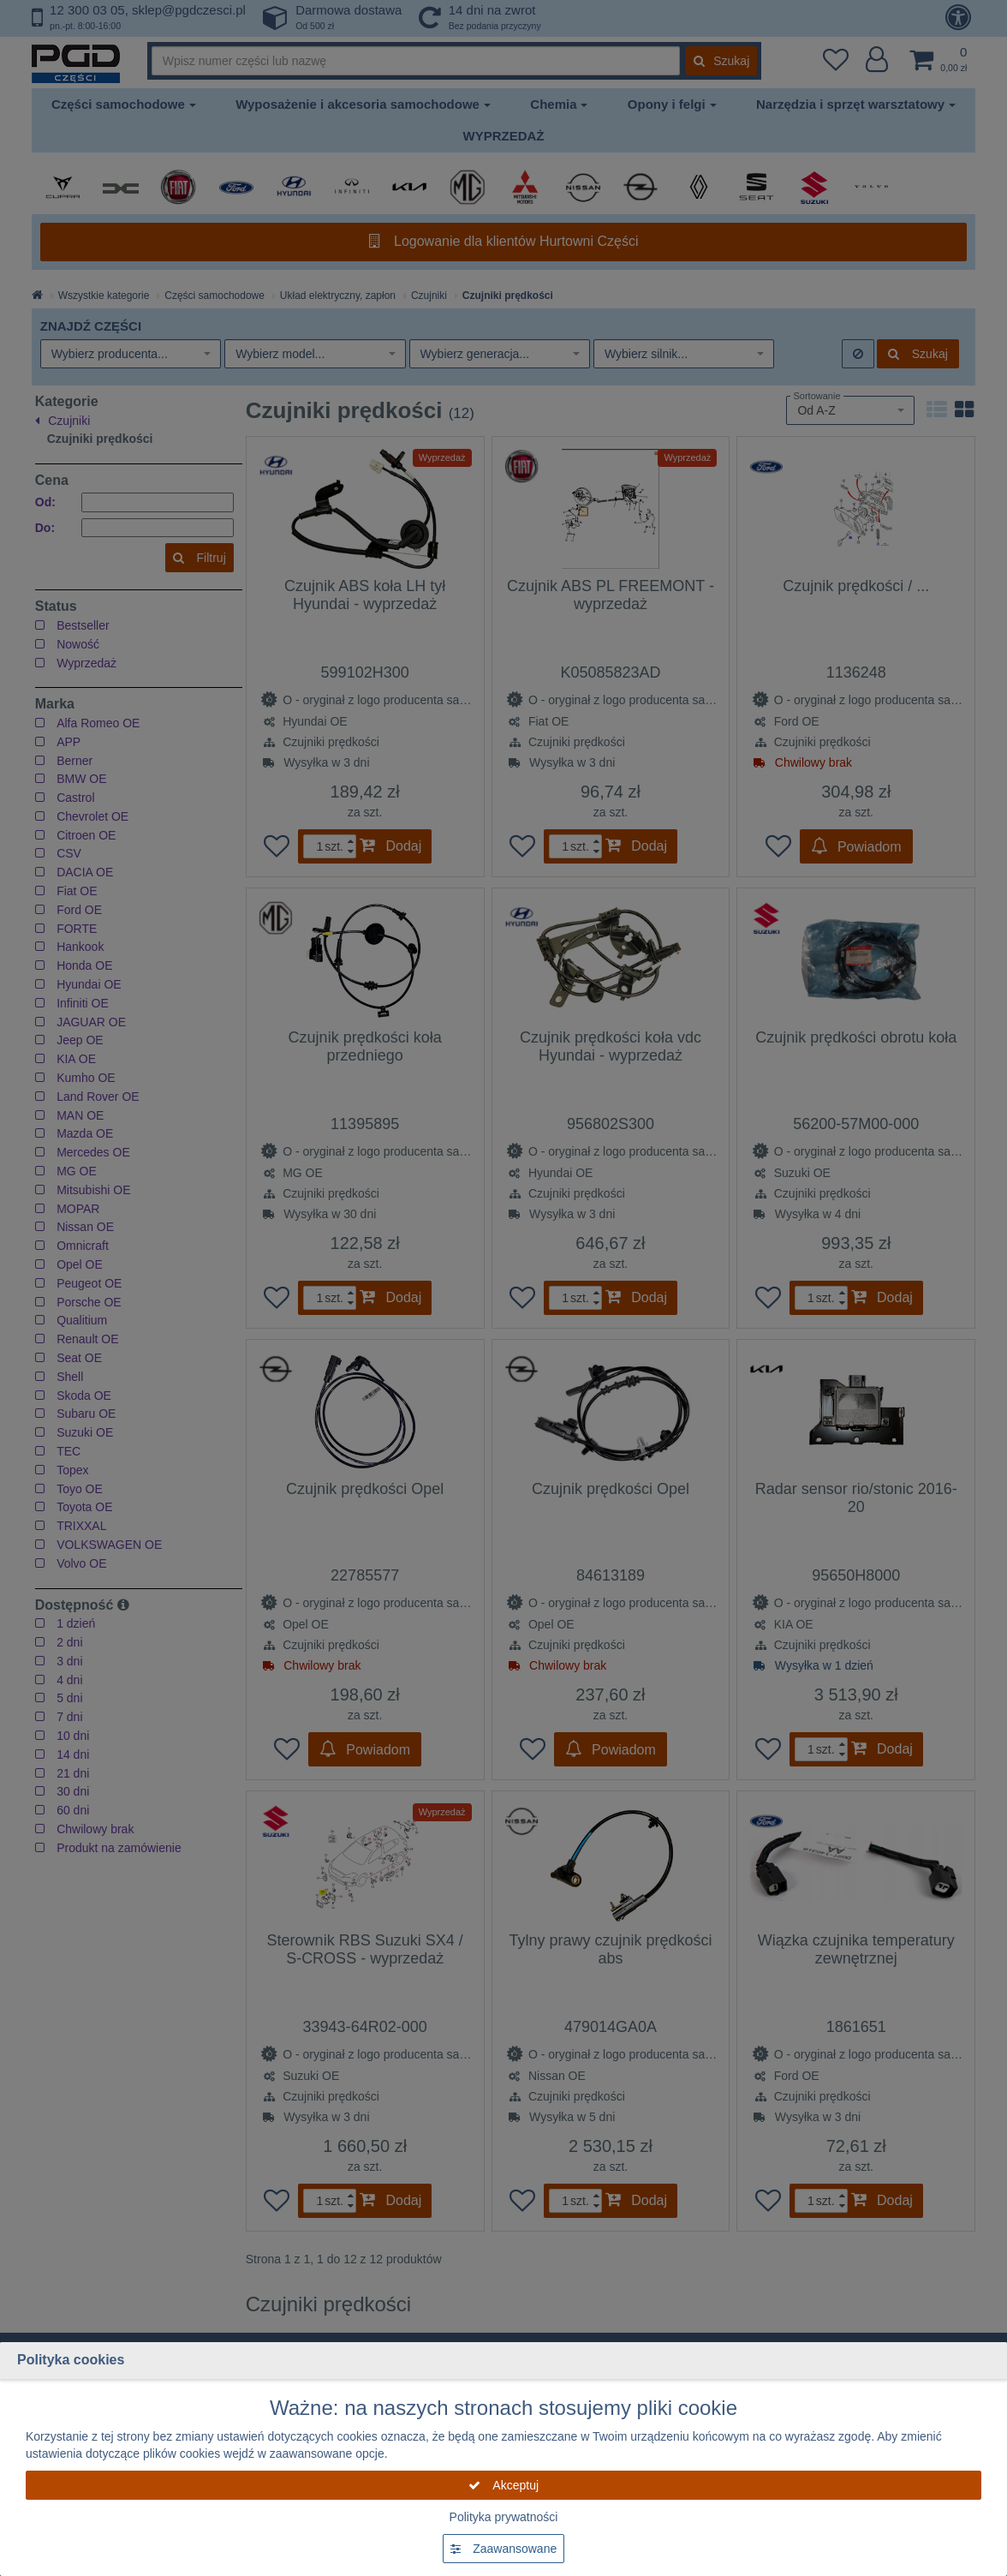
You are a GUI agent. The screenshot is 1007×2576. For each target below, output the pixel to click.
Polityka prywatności (504, 2517)
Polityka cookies (70, 2359)
